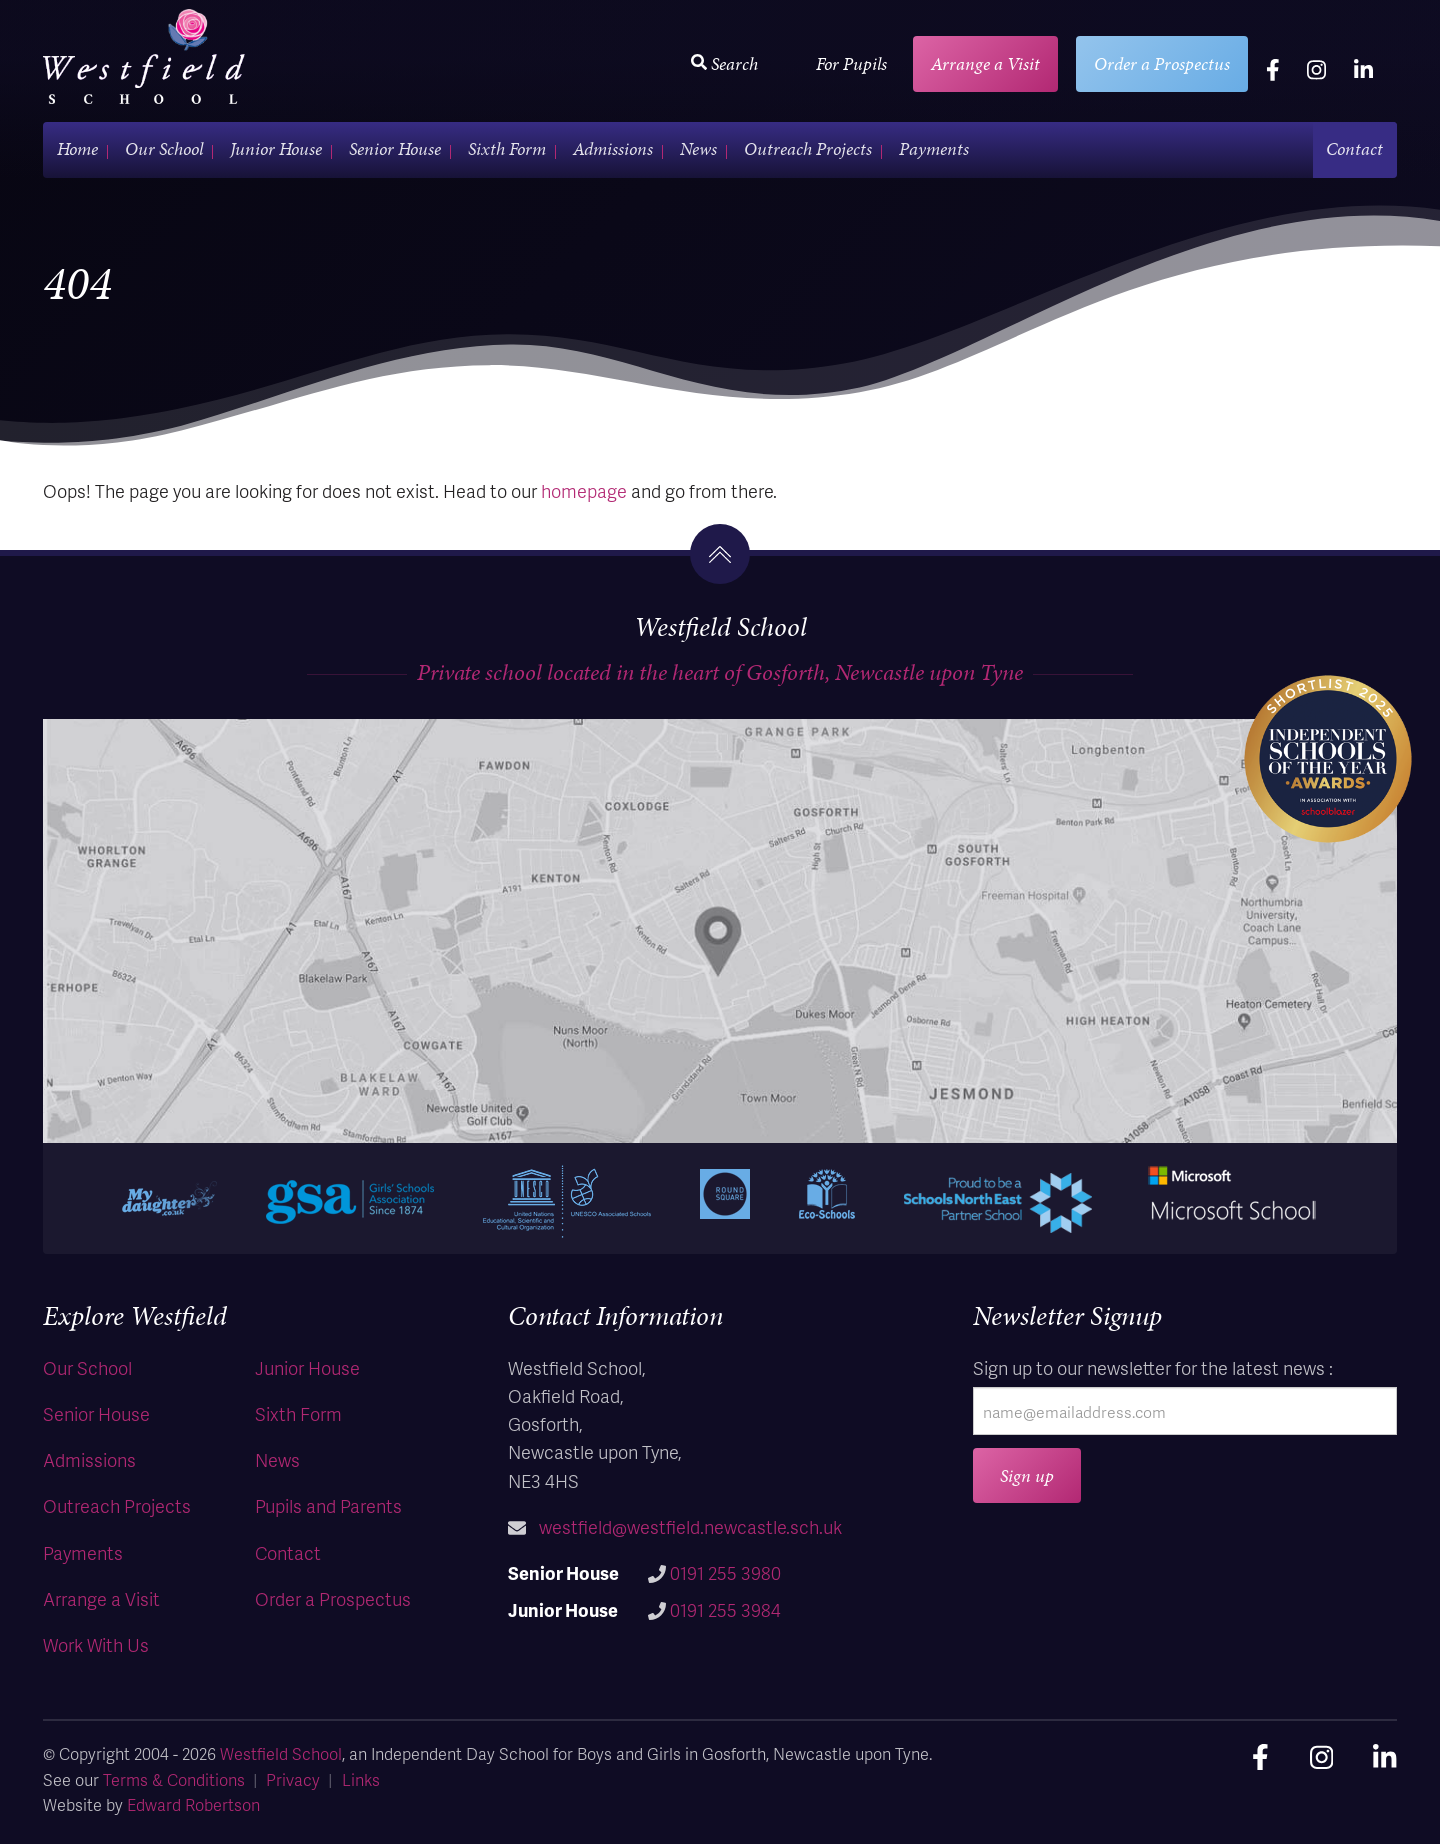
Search (724, 63)
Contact (1354, 148)
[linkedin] (1363, 69)
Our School (164, 148)
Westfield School (281, 1753)
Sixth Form (507, 148)
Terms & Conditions (174, 1779)
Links (361, 1779)
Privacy (293, 1779)
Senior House (395, 148)
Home (77, 148)
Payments (934, 148)
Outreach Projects (808, 148)
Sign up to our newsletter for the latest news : (1153, 1367)
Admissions (613, 148)
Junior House (276, 148)
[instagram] (1316, 69)
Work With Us (96, 1644)
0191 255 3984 (725, 1609)
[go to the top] (720, 554)
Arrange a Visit (985, 63)
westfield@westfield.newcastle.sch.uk (690, 1526)
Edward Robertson (193, 1804)
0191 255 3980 (725, 1572)
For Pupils (851, 63)
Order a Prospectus (1162, 63)
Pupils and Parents (328, 1505)
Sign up (1027, 1475)
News (698, 148)
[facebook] (1273, 69)
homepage (584, 490)
